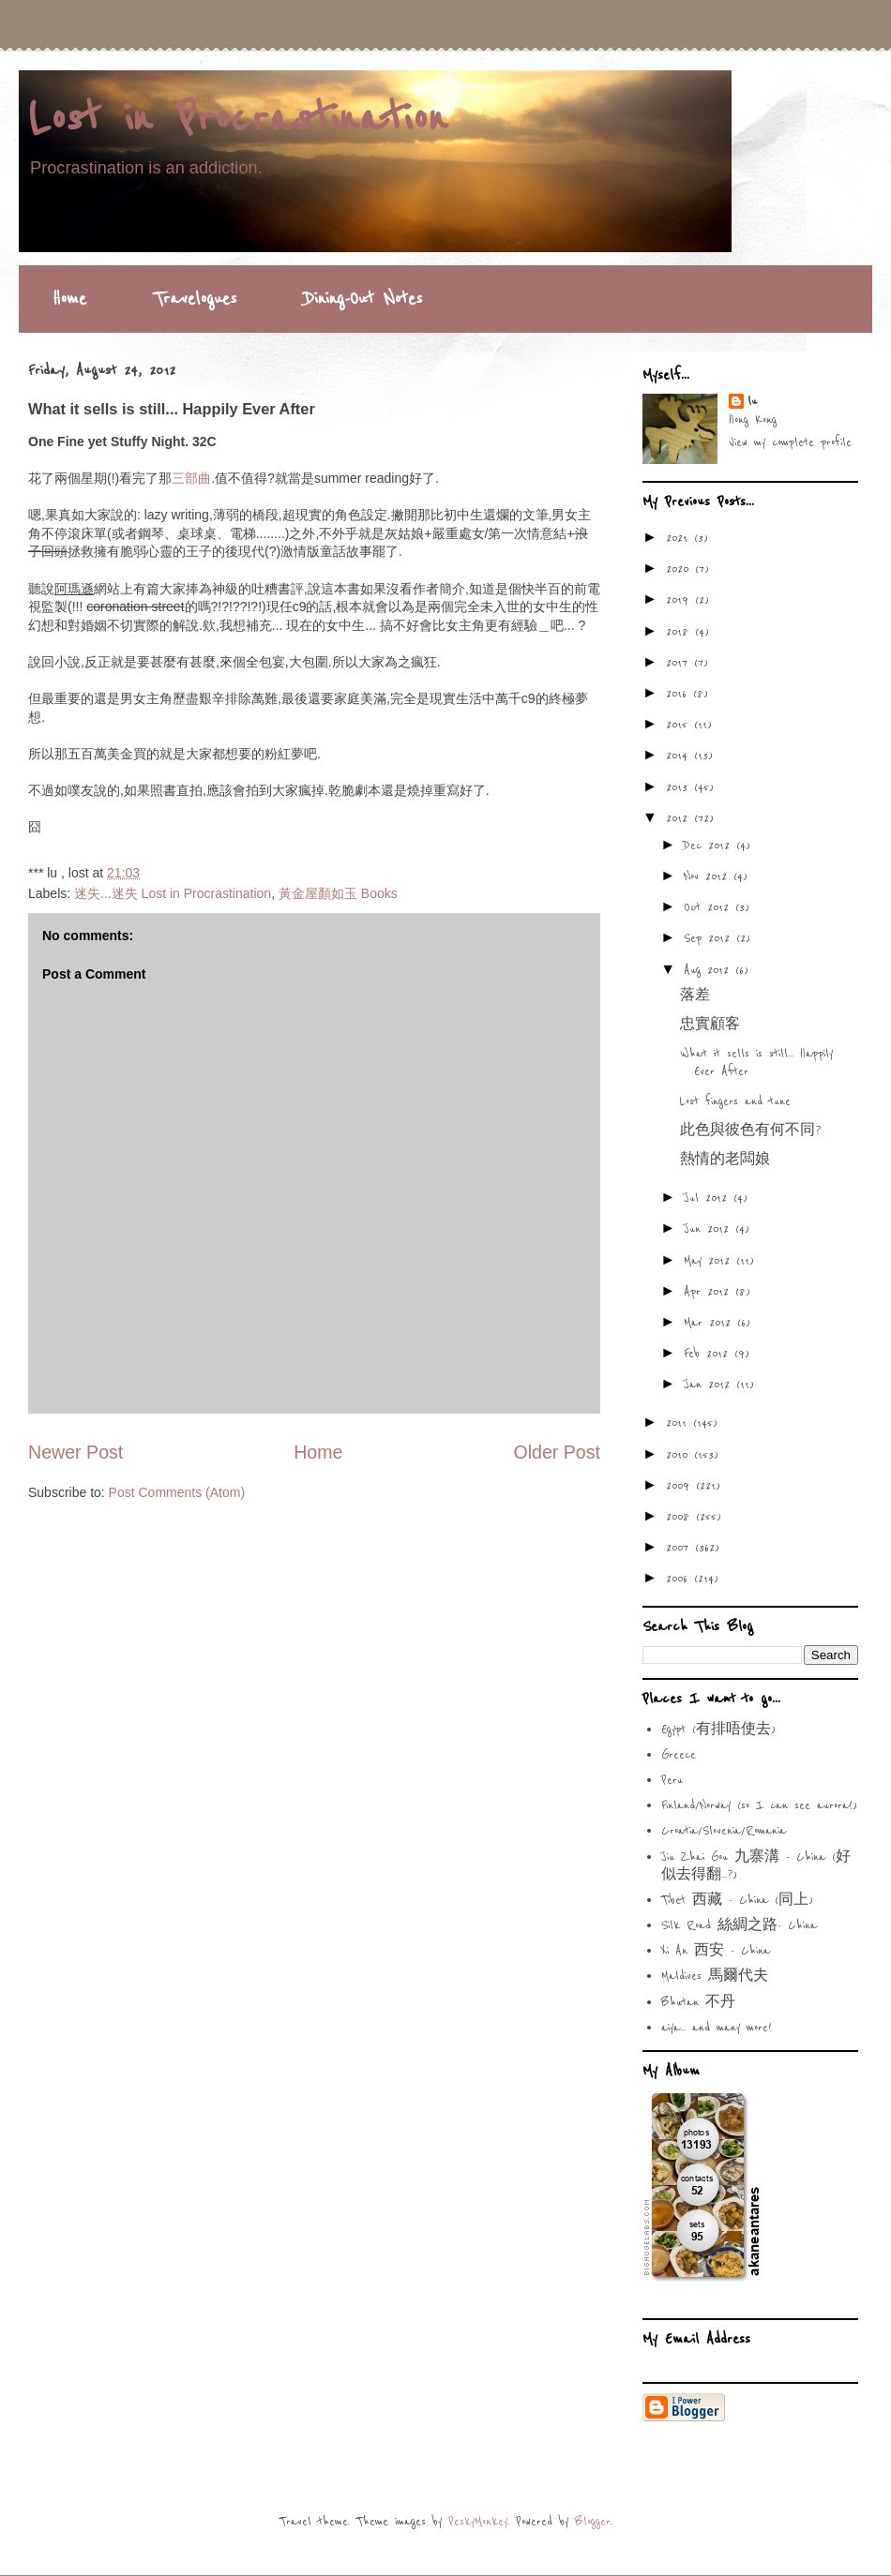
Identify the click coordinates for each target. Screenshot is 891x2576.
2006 (680, 1578)
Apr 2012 (709, 1291)
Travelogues (195, 299)
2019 (680, 599)
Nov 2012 (708, 876)
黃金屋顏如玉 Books (338, 893)
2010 (680, 1454)
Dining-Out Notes (363, 299)
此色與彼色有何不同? (750, 1130)
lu (752, 401)
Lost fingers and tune (735, 1101)
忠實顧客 (710, 1024)
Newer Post (75, 1452)
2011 (679, 1422)
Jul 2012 (708, 1198)
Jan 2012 (710, 1384)
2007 (680, 1547)
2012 (680, 818)
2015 (680, 724)
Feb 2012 (709, 1353)
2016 (679, 693)
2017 (680, 662)
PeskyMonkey (477, 2521)
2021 (680, 538)
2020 (680, 569)
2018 (680, 631)
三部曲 (191, 478)
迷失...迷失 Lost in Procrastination (172, 893)
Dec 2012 (710, 845)
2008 (681, 1516)
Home (69, 299)
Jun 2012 (709, 1228)
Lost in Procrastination (237, 119)
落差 (695, 995)
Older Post (556, 1452)
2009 (681, 1485)
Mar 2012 (710, 1322)
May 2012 (710, 1260)
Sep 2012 (710, 938)
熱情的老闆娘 (725, 1159)
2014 (680, 755)
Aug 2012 (709, 970)
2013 (680, 787)
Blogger (593, 2521)
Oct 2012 (709, 907)
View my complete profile (790, 442)
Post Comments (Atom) (177, 1492)
